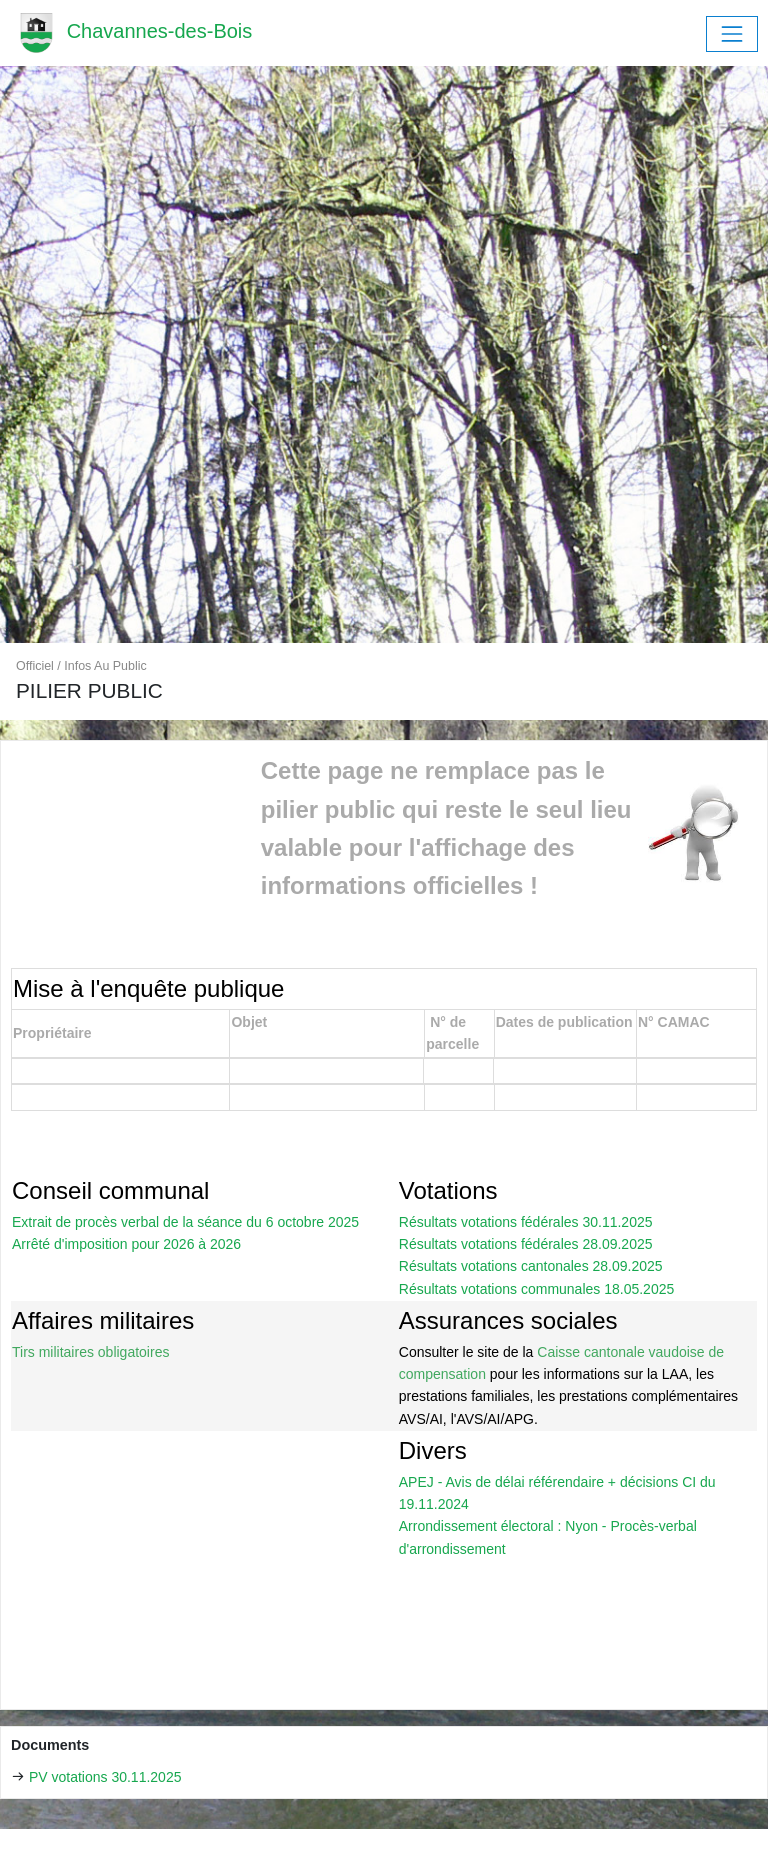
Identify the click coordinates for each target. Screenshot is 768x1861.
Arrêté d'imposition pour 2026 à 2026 (126, 1244)
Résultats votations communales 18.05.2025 (537, 1289)
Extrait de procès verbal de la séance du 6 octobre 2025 (185, 1222)
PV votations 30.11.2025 (105, 1777)
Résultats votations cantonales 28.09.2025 (531, 1266)
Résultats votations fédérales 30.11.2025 (526, 1222)
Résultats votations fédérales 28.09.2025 (526, 1244)
